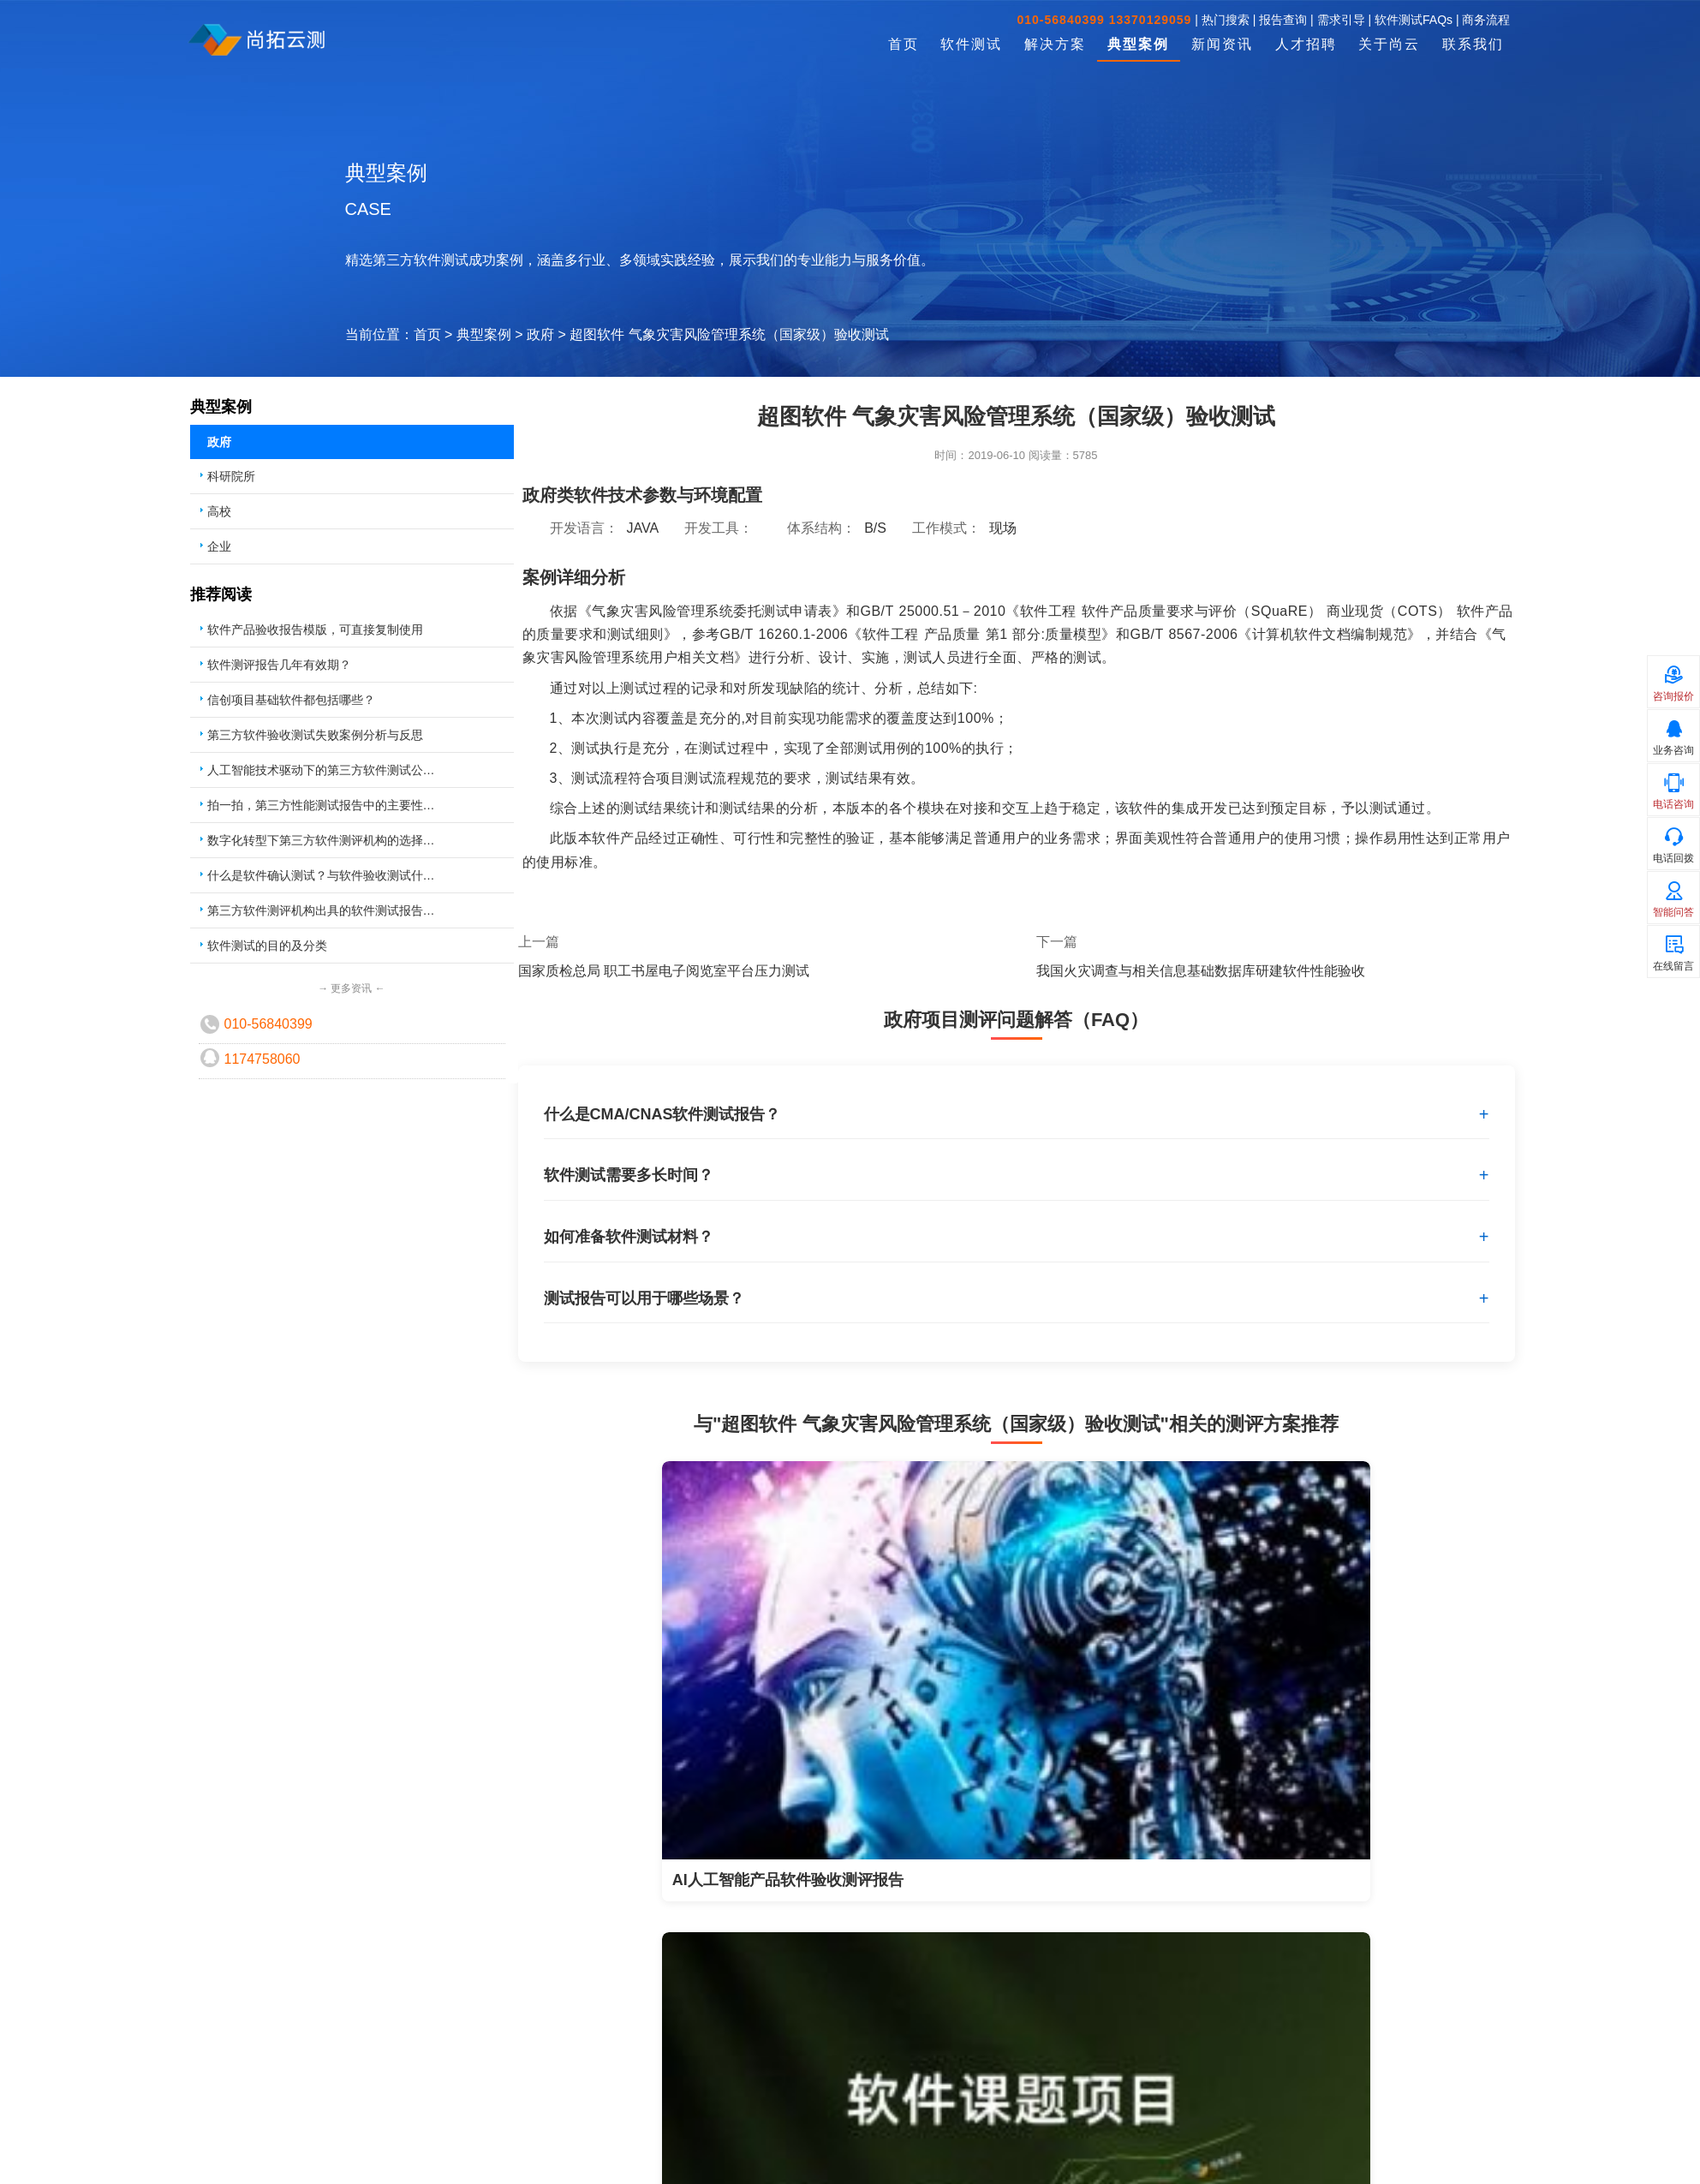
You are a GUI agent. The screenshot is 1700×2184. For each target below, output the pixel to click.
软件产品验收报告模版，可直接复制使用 (315, 629)
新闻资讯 (1222, 44)
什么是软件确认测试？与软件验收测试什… (321, 875)
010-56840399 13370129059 (1104, 20)
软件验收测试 (222, 2102)
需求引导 (1341, 20)
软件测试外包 (222, 2077)
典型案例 (1138, 44)
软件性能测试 (222, 2126)
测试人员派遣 (700, 2077)
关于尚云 (1389, 44)
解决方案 (1055, 44)
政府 (540, 334)
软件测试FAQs (1413, 20)
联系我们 (1473, 44)
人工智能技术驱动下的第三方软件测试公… (321, 770)
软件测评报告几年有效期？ (279, 664)
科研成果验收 (461, 2077)
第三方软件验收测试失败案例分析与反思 (315, 735)
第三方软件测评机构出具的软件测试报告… (321, 910)
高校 (219, 511)
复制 (1265, 2078)
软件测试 (971, 44)
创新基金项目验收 (473, 2102)
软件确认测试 (222, 2151)
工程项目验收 (461, 2151)
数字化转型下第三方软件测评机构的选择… (321, 840)
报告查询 (1283, 20)
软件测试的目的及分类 (267, 945)
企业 (219, 546)
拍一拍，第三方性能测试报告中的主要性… (321, 805)
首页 (903, 44)
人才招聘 (1306, 44)
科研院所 (231, 476)
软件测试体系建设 (712, 2126)
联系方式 (927, 2077)
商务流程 (1486, 20)
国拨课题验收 (461, 2126)
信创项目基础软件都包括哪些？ (291, 700)
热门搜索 (1226, 20)
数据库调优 (694, 2151)
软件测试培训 (700, 2102)
